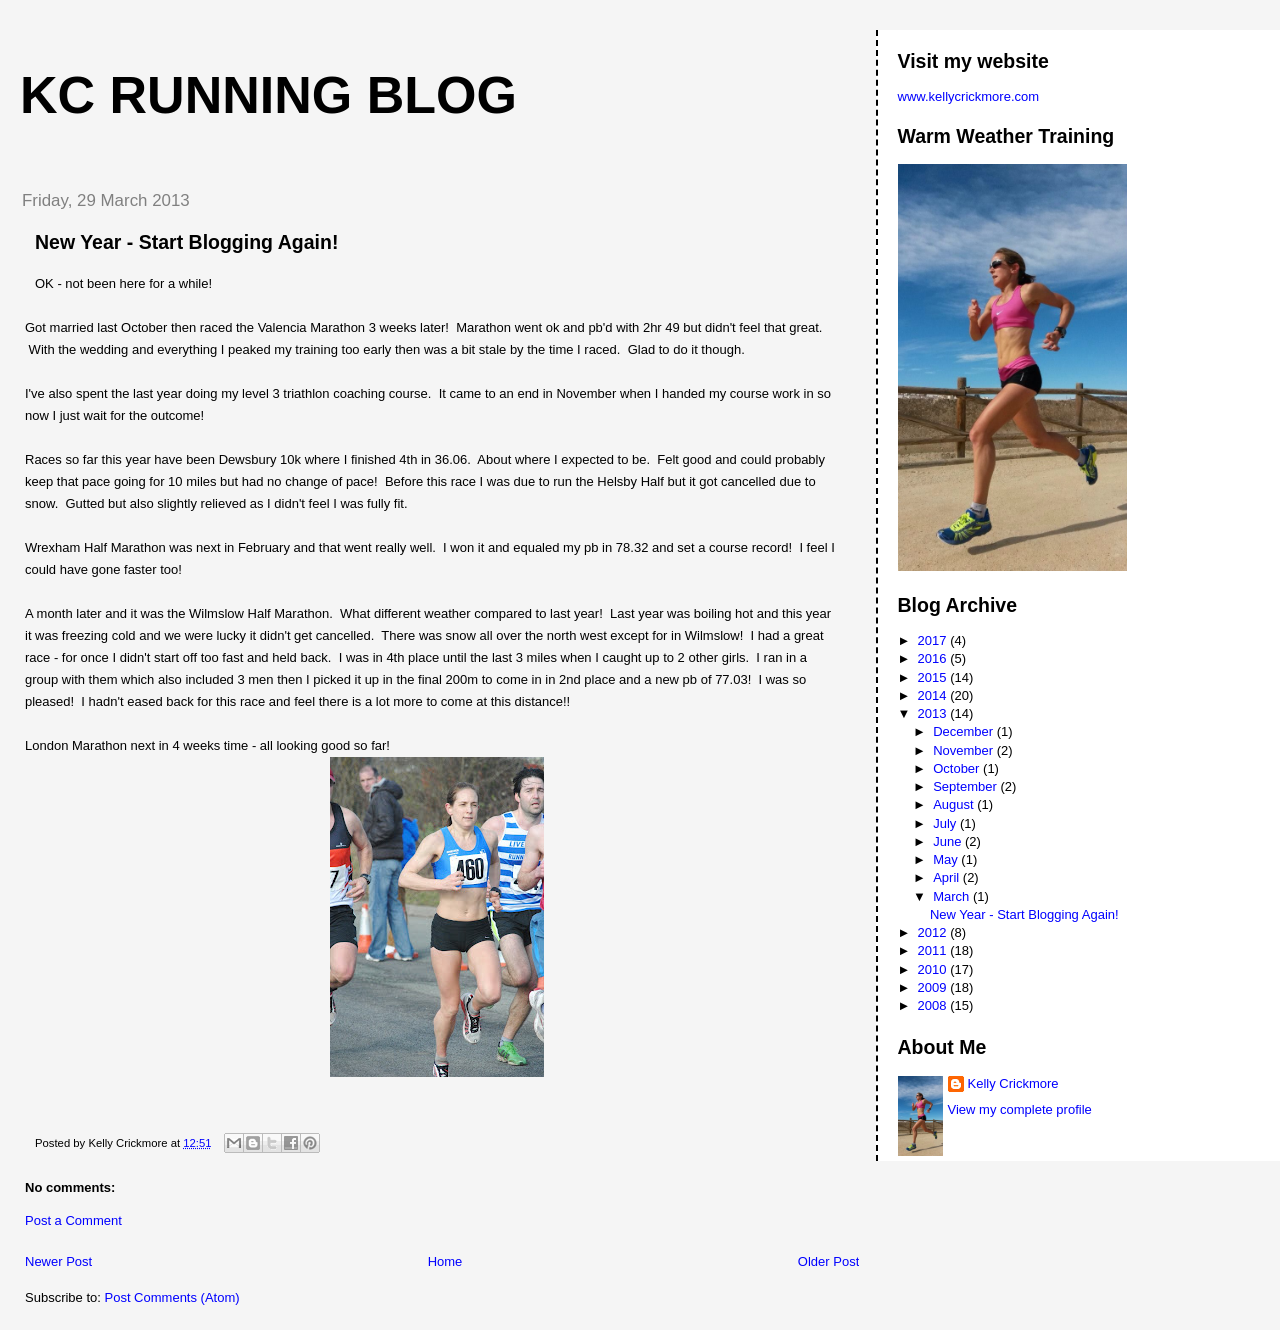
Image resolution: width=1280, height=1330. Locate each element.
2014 (934, 695)
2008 (934, 1005)
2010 (934, 969)
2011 (934, 950)
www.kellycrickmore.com (969, 96)
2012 (934, 932)
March (953, 896)
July (946, 823)
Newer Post (58, 1261)
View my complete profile (1020, 1109)
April (948, 877)
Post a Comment (73, 1220)
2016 (934, 658)
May (947, 859)
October (958, 768)
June (949, 841)
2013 (934, 713)
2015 (934, 677)
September (966, 786)
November (965, 750)
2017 (934, 640)
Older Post (828, 1261)
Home (445, 1261)
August (955, 804)
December (965, 731)
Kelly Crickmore (1013, 1083)
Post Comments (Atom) (172, 1297)
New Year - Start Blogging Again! (186, 242)
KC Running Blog (268, 95)
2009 (934, 987)
